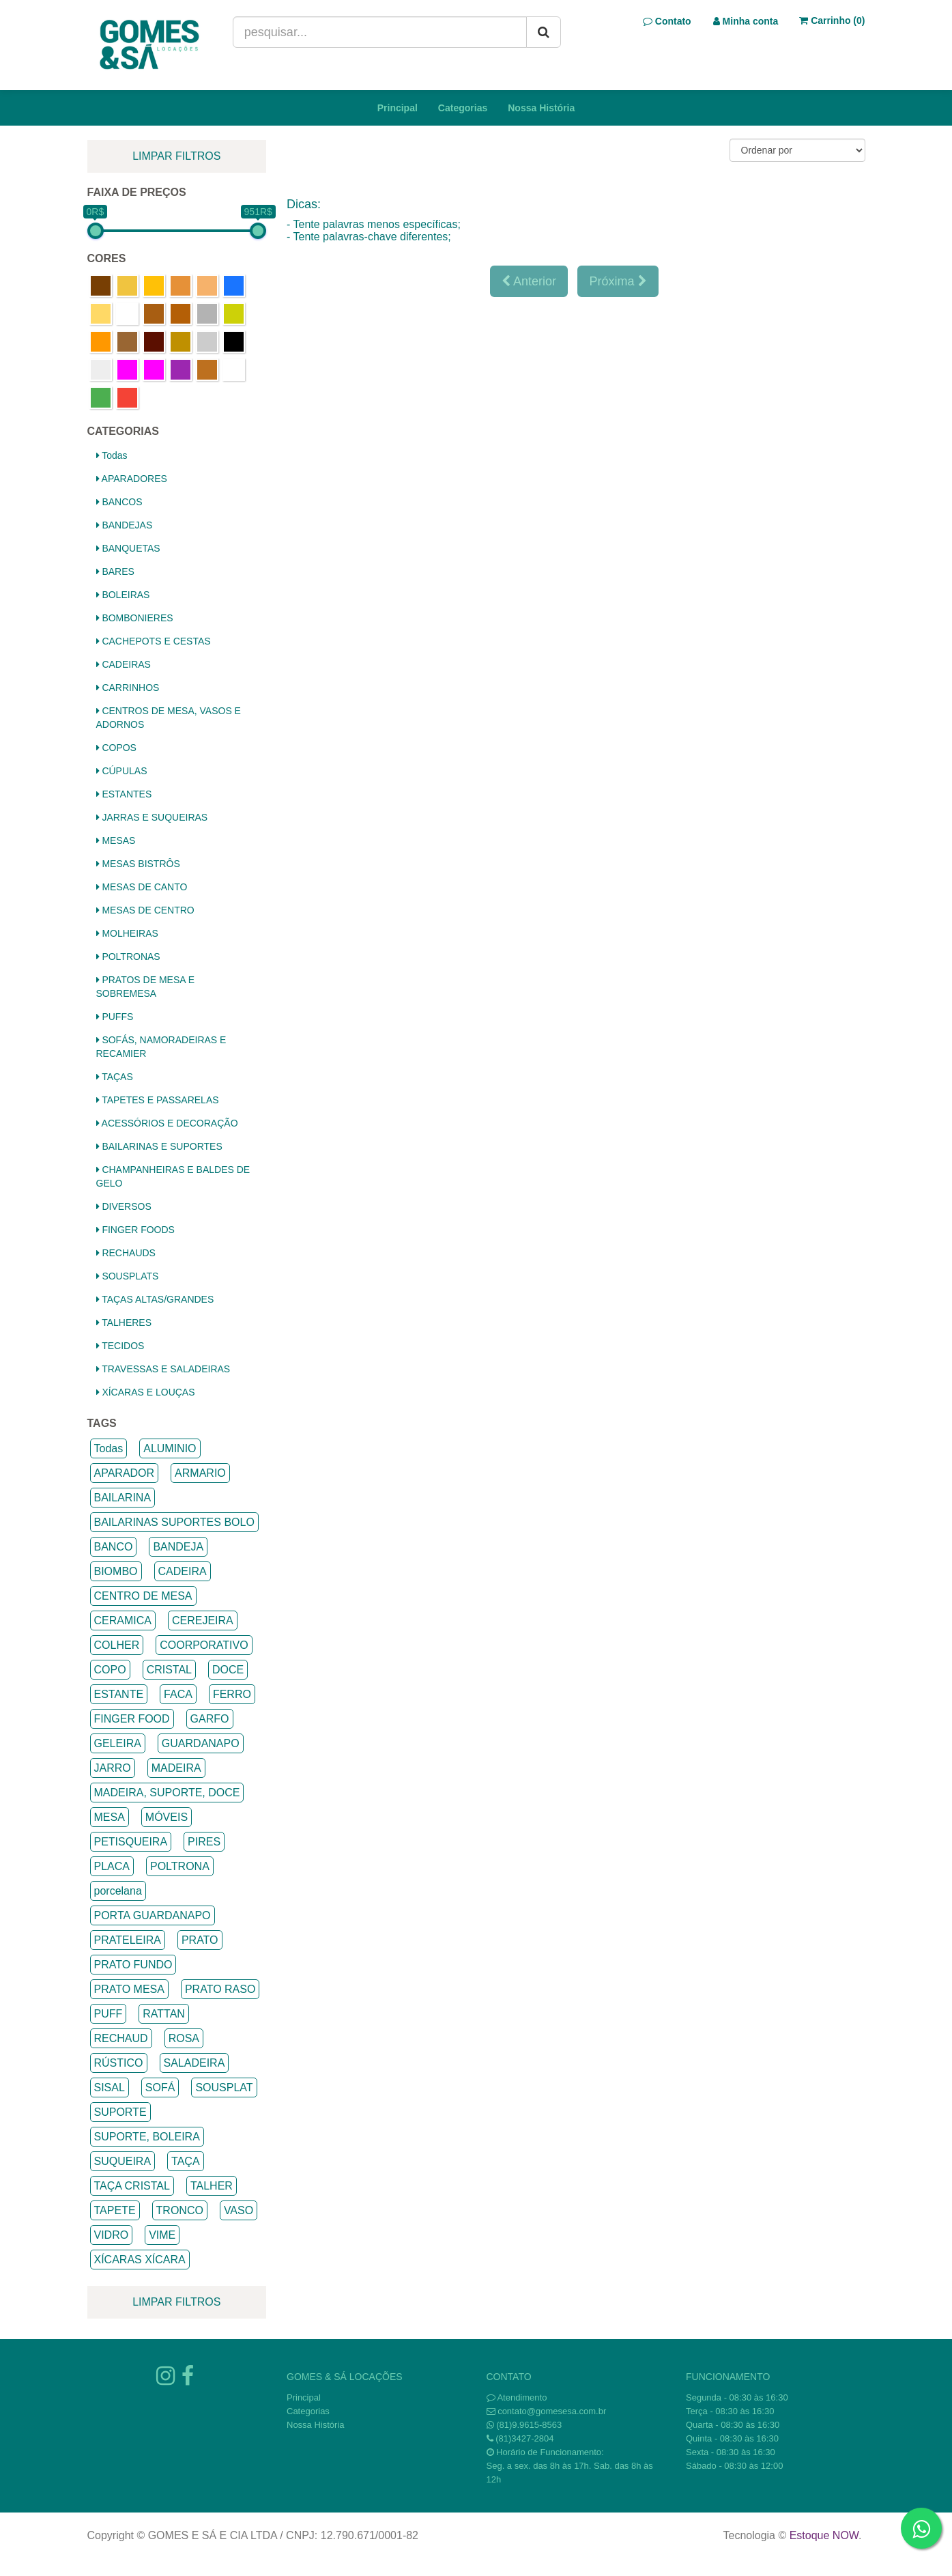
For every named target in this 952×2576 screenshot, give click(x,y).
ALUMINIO (169, 1448)
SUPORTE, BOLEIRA (147, 2136)
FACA (178, 1694)
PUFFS (115, 1016)
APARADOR (124, 1473)
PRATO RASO (220, 1989)
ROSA (184, 2038)
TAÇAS (114, 1076)
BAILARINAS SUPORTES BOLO (174, 1522)
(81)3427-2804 (524, 2438)
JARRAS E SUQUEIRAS (152, 817)
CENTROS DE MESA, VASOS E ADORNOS (168, 717)
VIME (162, 2235)
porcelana (118, 1891)
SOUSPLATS (127, 1276)
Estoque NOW (824, 2535)
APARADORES (131, 478)
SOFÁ (160, 2087)
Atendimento (517, 2397)
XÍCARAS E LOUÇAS (145, 1392)
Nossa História (541, 107)
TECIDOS (120, 1345)
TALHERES (124, 1322)
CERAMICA (123, 1620)
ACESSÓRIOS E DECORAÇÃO (167, 1123)
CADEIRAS (123, 664)
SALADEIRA (194, 2063)
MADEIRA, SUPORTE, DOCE (167, 1792)
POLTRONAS (128, 956)
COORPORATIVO (204, 1645)
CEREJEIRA (202, 1620)
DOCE (228, 1669)
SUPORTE (120, 2112)
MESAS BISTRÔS (138, 863)
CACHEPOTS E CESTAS (153, 641)
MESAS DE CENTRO (145, 910)
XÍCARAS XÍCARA (140, 2259)
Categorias (462, 107)
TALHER (211, 2186)
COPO (110, 1669)
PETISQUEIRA (131, 1842)
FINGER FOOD (132, 1719)
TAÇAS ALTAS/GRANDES (155, 1299)
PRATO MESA (129, 1989)
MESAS (116, 840)
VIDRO (111, 2235)
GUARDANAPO (201, 1743)
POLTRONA (180, 1866)
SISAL (109, 2087)
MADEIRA (176, 1768)
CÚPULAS (121, 770)
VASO (238, 2210)
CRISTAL (169, 1669)
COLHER (117, 1645)
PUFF (108, 2014)
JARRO (112, 1768)
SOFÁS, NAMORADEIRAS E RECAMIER (161, 1046)
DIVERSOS (124, 1206)
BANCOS (119, 501)
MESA (109, 1817)
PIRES (204, 1842)
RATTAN (164, 2014)
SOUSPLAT (224, 2087)
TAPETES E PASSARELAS (157, 1099)
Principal (397, 107)
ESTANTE (119, 1694)
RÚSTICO (118, 2063)
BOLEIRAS (123, 594)
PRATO (200, 1940)
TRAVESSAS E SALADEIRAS (163, 1368)
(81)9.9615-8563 (529, 2425)
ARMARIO (200, 1473)
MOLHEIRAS (127, 933)
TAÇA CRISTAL (132, 2186)
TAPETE (115, 2210)
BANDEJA (178, 1547)
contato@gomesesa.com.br (551, 2411)
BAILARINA (123, 1497)
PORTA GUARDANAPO (152, 1915)
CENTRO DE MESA (143, 1596)
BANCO (113, 1547)
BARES (115, 571)
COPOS (116, 747)
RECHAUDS (126, 1252)
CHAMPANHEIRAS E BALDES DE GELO (173, 1176)
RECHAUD (121, 2038)
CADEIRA (182, 1571)
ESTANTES (124, 794)
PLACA (112, 1866)
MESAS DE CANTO (142, 886)
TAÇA (185, 2161)
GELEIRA (117, 1743)
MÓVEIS (166, 1817)
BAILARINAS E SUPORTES (159, 1146)
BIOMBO (116, 1571)
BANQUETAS (128, 548)
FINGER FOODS (135, 1229)
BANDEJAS (124, 525)
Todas (112, 455)
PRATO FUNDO (133, 1964)
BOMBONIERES (134, 617)
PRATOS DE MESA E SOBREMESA (145, 986)
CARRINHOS (128, 687)
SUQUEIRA (123, 2161)
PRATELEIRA (127, 1940)
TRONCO (179, 2210)
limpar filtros (176, 156)
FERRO (232, 1694)
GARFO (209, 1719)
